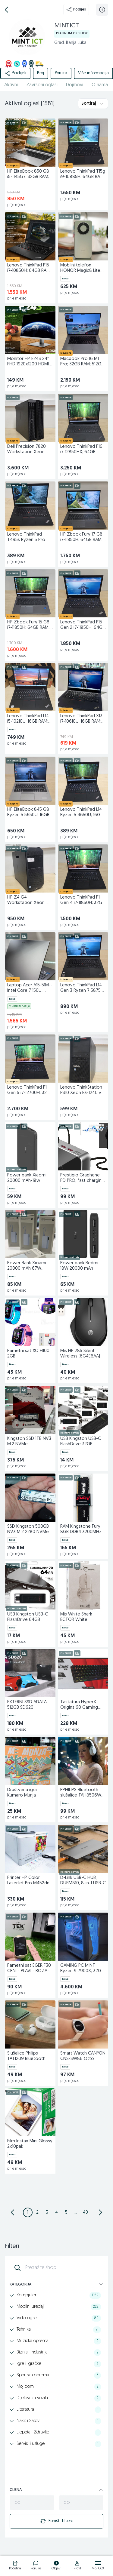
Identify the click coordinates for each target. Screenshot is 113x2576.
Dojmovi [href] (74, 85)
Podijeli (76, 10)
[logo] (15, 2566)
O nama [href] (100, 85)
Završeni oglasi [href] (42, 85)
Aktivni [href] (11, 85)
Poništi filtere (56, 2521)
